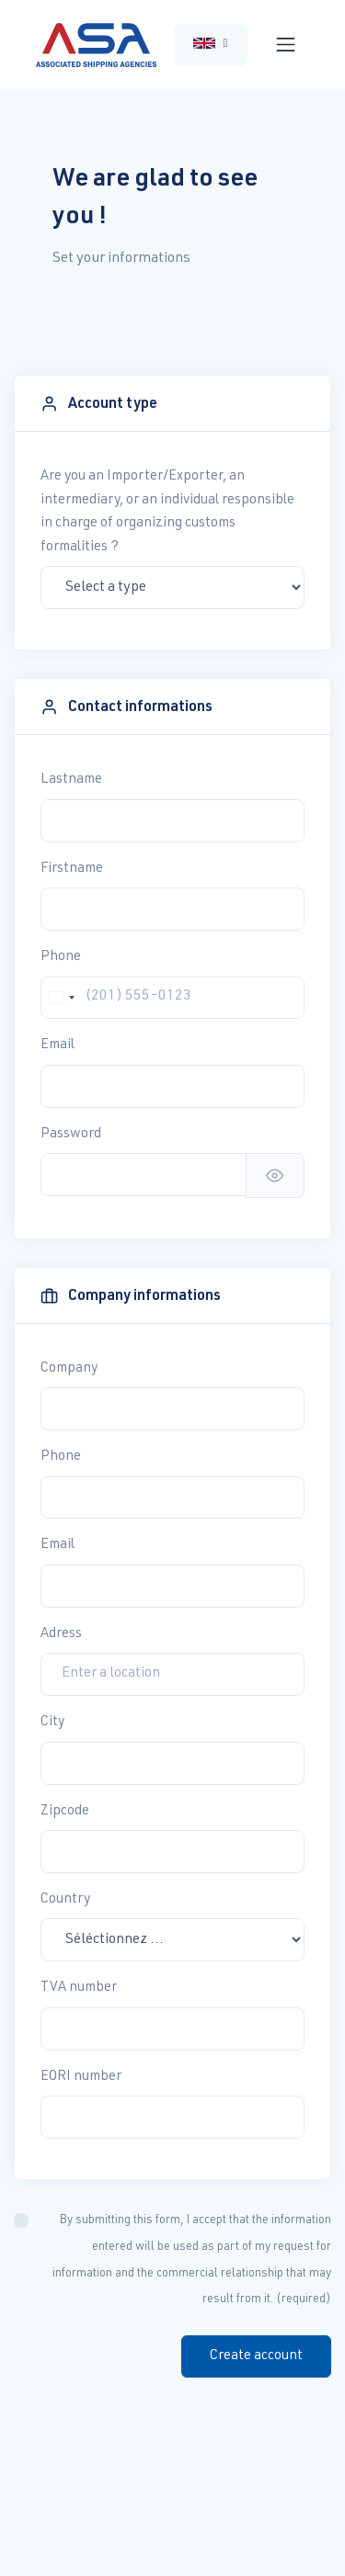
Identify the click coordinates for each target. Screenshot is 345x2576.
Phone (60, 957)
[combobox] (60, 998)
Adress (61, 1634)
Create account (256, 2356)
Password (70, 1134)
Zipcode (64, 1811)
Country (65, 1899)
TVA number (78, 1987)
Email (57, 1045)
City (52, 1722)
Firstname (71, 869)
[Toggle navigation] (285, 44)
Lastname (71, 779)
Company (69, 1368)
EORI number (80, 2077)
